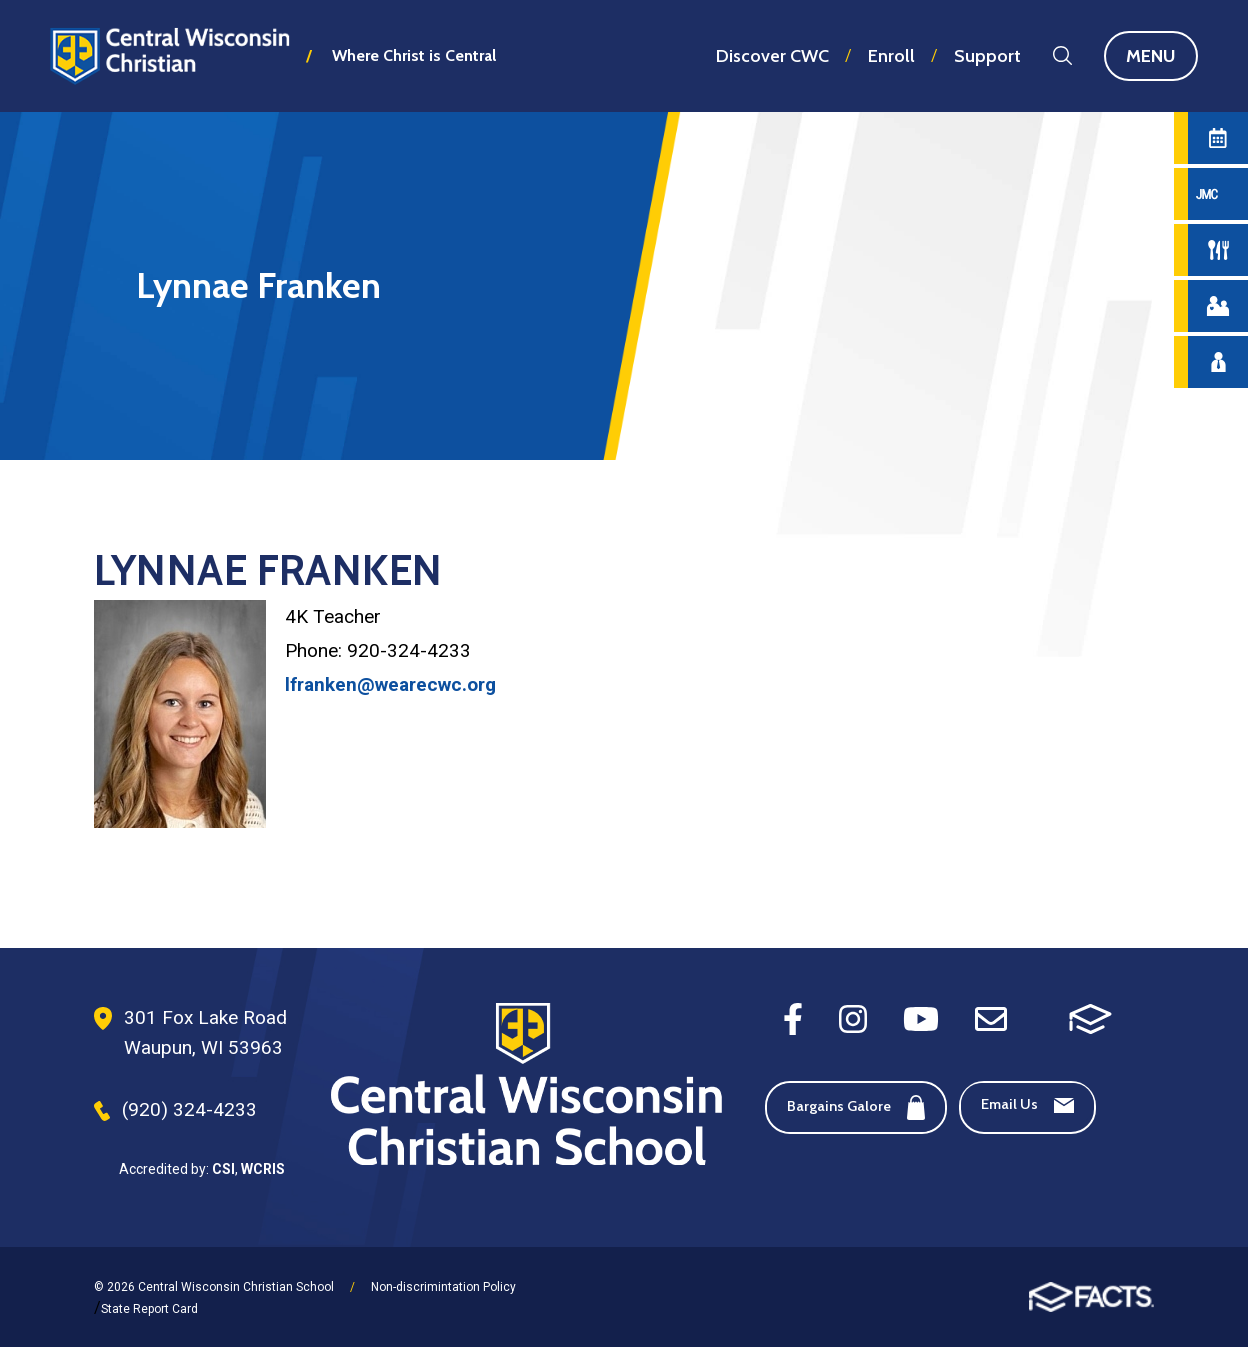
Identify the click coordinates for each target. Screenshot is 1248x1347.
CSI (223, 1169)
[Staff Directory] (1218, 362)
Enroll (891, 56)
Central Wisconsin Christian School (170, 55)
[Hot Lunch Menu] (1218, 250)
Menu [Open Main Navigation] (1162, 56)
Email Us (1027, 1104)
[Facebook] (793, 1017)
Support (987, 56)
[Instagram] (853, 1017)
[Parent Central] (1218, 306)
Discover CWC (772, 56)
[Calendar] (1218, 138)
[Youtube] (921, 1017)
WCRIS (263, 1169)
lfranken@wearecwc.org (390, 684)
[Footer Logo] (526, 1086)
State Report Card (149, 1309)
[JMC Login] (1218, 194)
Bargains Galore (856, 1107)
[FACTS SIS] (1090, 1017)
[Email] (991, 1017)
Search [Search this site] (1062, 55)
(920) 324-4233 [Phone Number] (189, 1109)
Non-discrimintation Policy (443, 1287)
